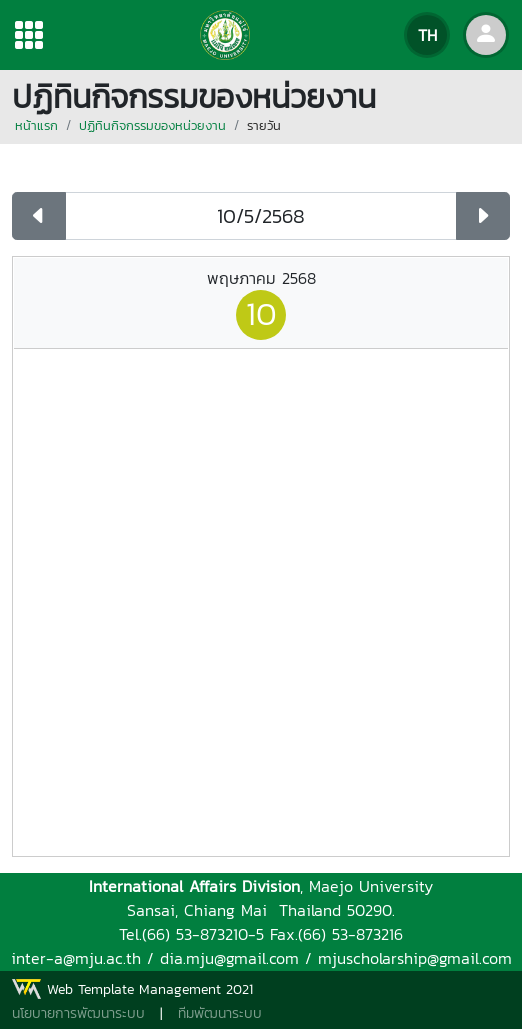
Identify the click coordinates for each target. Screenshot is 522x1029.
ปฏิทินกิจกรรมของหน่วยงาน (152, 125)
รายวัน (264, 125)
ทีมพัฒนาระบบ (220, 1013)
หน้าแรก (36, 125)
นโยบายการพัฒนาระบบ (78, 1013)
